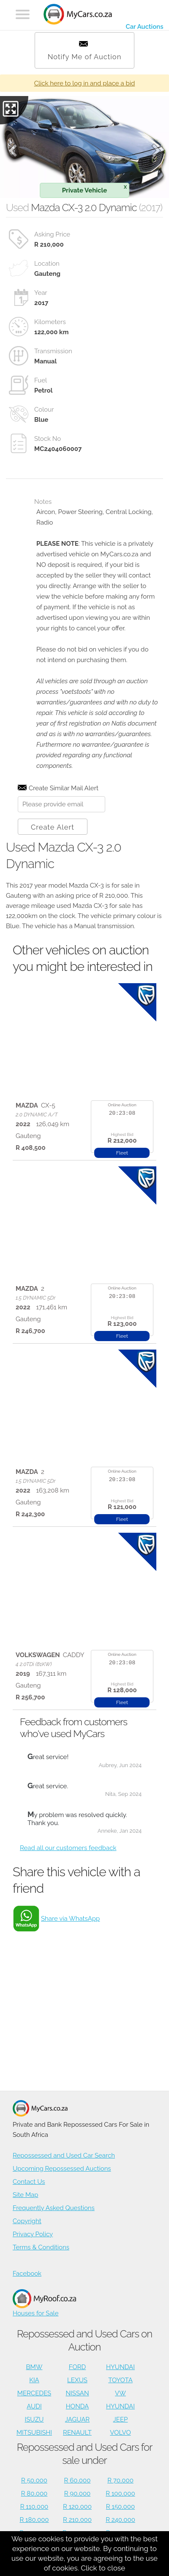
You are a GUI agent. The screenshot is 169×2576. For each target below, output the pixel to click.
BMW (34, 2367)
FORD (77, 2367)
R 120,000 (77, 2506)
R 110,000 (34, 2506)
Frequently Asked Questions (54, 2208)
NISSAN (77, 2393)
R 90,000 (77, 2493)
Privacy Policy (33, 2234)
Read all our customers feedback (68, 1848)
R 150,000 (120, 2506)
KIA (34, 2380)
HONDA (77, 2406)
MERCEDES (34, 2393)
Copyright (27, 2221)
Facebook (27, 2273)
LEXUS (77, 2380)
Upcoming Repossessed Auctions (62, 2168)
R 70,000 (120, 2480)
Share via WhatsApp (70, 1918)
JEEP (120, 2419)
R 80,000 (34, 2493)
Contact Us (29, 2182)
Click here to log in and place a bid (84, 83)
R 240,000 (120, 2520)
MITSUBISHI (34, 2432)
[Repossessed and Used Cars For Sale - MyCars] (78, 15)
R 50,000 (34, 2480)
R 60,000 (77, 2480)
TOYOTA (120, 2380)
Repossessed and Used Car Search (64, 2155)
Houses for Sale (44, 2303)
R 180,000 (34, 2520)
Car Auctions (144, 26)
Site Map (25, 2195)
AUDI (34, 2406)
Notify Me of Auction (85, 51)
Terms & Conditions (41, 2247)
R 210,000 (77, 2520)
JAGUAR (77, 2419)
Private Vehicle (94, 189)
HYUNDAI (120, 2367)
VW (120, 2393)
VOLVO (120, 2432)
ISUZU (34, 2419)
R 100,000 (120, 2493)
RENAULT (77, 2432)
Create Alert (52, 827)
